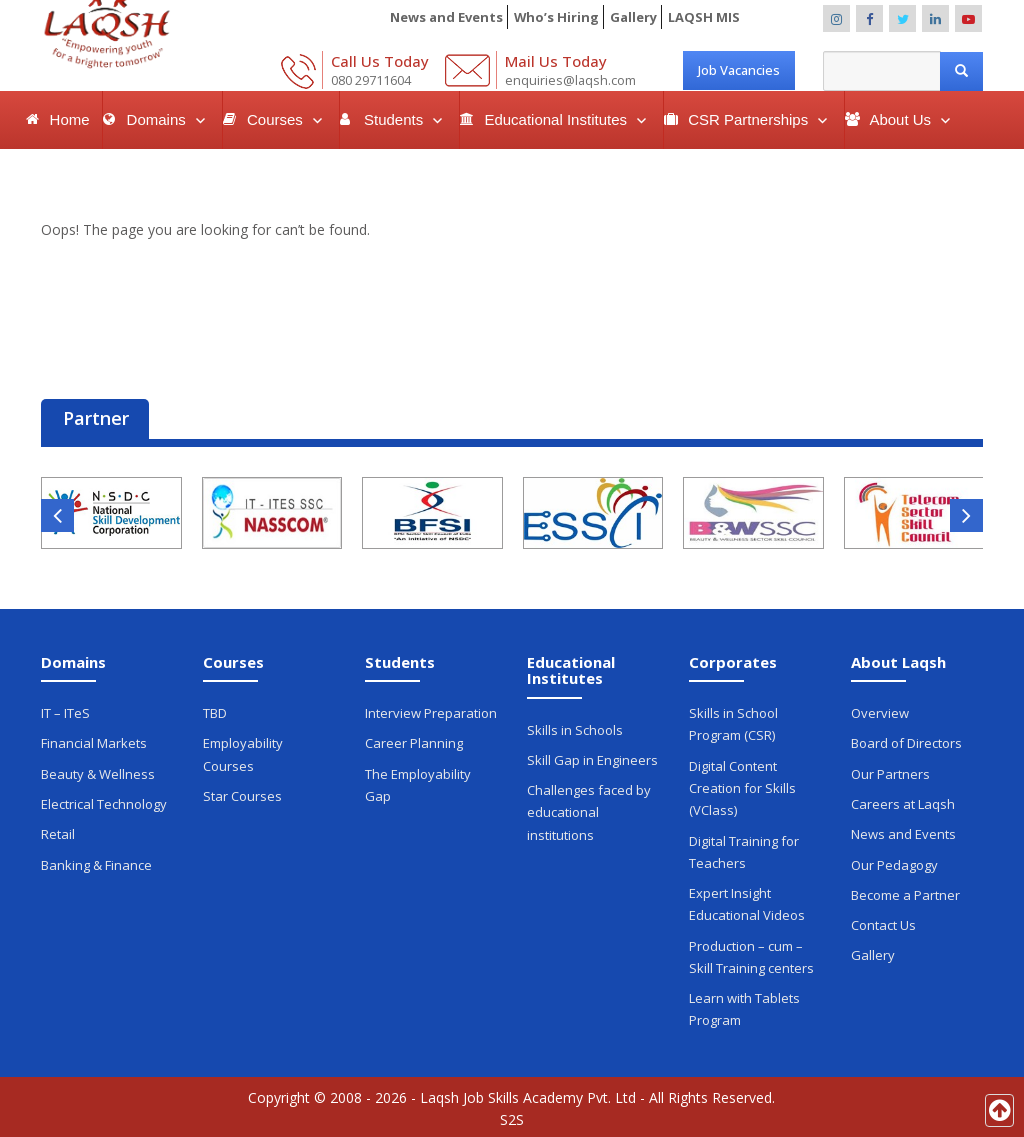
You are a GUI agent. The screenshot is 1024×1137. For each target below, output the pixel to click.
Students (395, 119)
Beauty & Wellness (98, 773)
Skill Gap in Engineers (592, 760)
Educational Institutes (557, 119)
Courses (277, 119)
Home (70, 119)
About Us (902, 119)
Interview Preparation (431, 713)
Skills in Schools (575, 730)
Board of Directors (906, 743)
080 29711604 (371, 80)
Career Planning (414, 743)
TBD (215, 713)
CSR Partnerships (750, 119)
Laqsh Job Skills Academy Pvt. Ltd (528, 1093)
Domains (158, 119)
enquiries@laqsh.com (571, 80)
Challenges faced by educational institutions (589, 812)
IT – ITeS (65, 713)
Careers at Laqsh (903, 803)
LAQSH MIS (704, 17)
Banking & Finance (96, 863)
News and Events (445, 17)
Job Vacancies (739, 70)
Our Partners (890, 773)
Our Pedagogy (894, 863)
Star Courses (242, 795)
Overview (880, 713)
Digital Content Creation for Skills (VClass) (742, 787)
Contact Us (883, 923)
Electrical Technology (104, 803)
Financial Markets (94, 743)
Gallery (633, 17)
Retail (58, 833)
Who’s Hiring (556, 17)
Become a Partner (905, 893)
